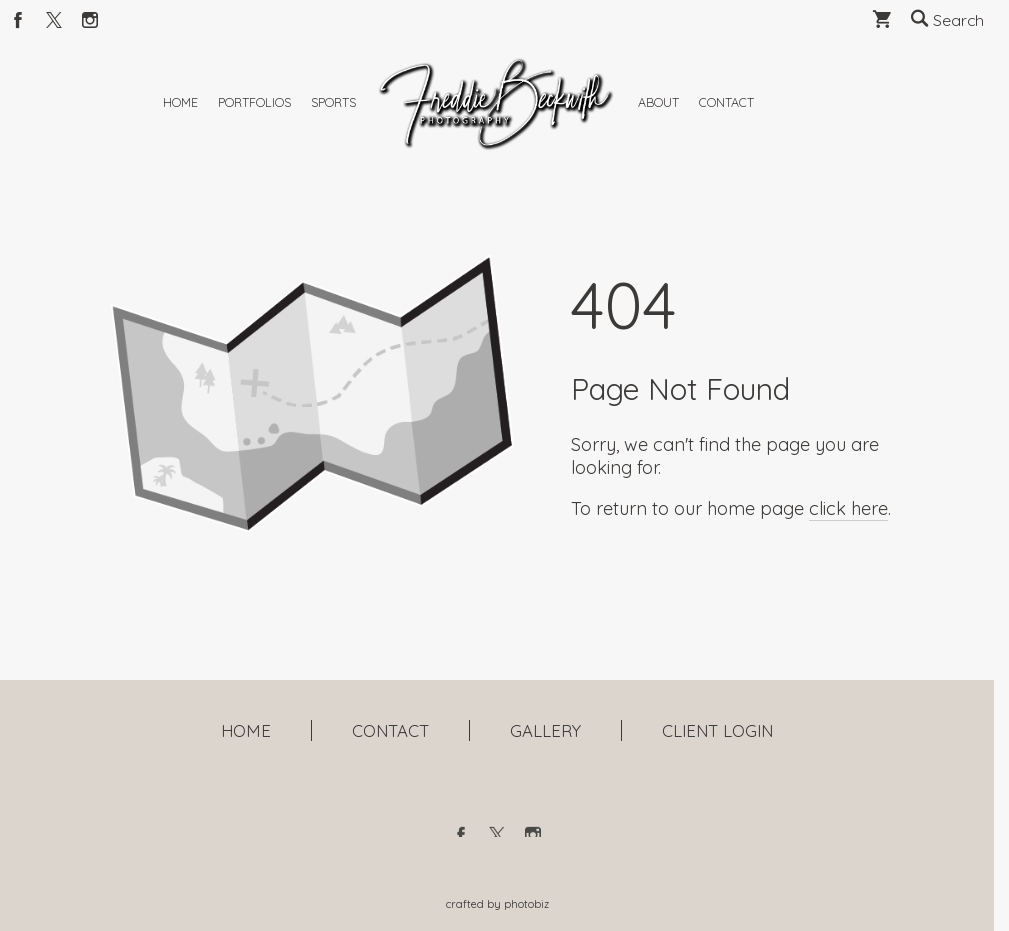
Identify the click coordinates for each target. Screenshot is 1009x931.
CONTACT (390, 730)
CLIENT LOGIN (717, 730)
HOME (246, 730)
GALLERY (545, 730)
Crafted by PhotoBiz (497, 904)
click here (848, 556)
